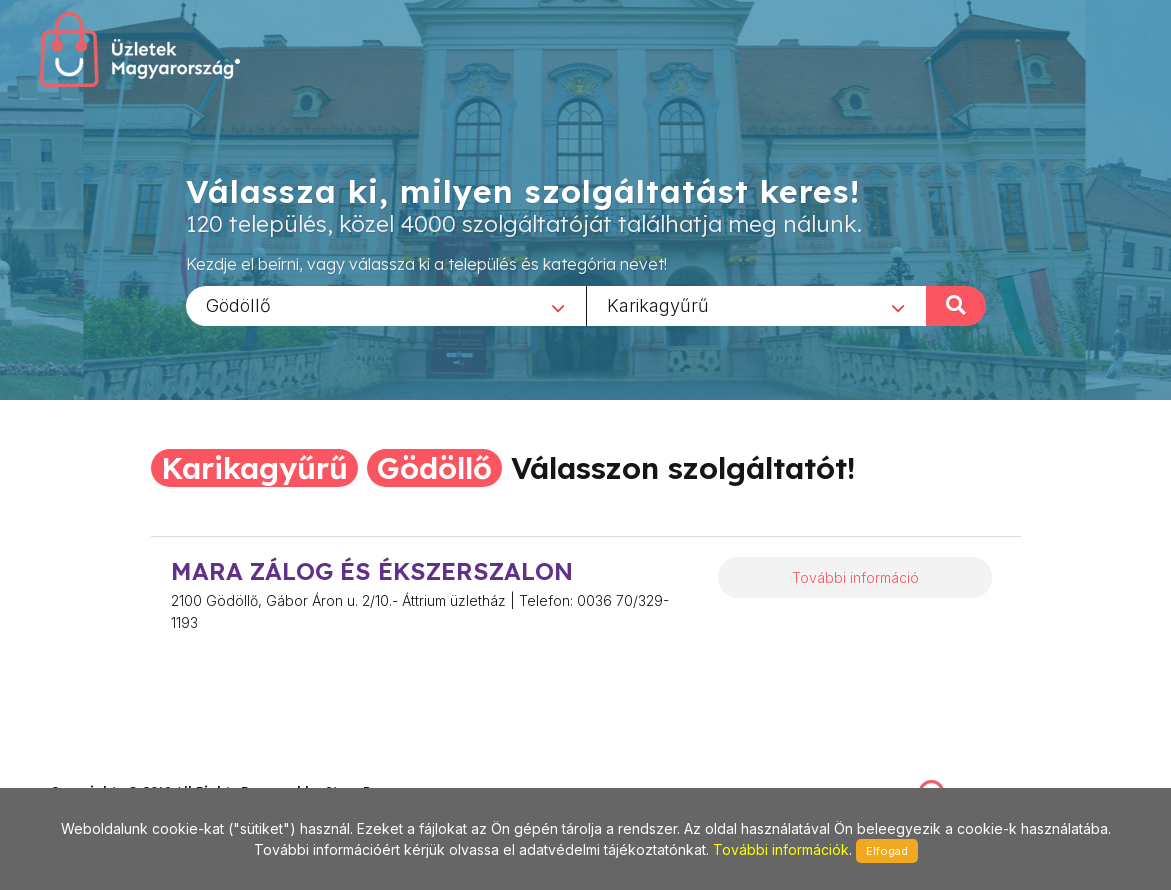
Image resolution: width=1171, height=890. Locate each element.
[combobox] (386, 305)
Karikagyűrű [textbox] (658, 304)
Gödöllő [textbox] (238, 304)
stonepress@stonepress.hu (130, 769)
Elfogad (887, 851)
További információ (855, 577)
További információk (781, 849)
